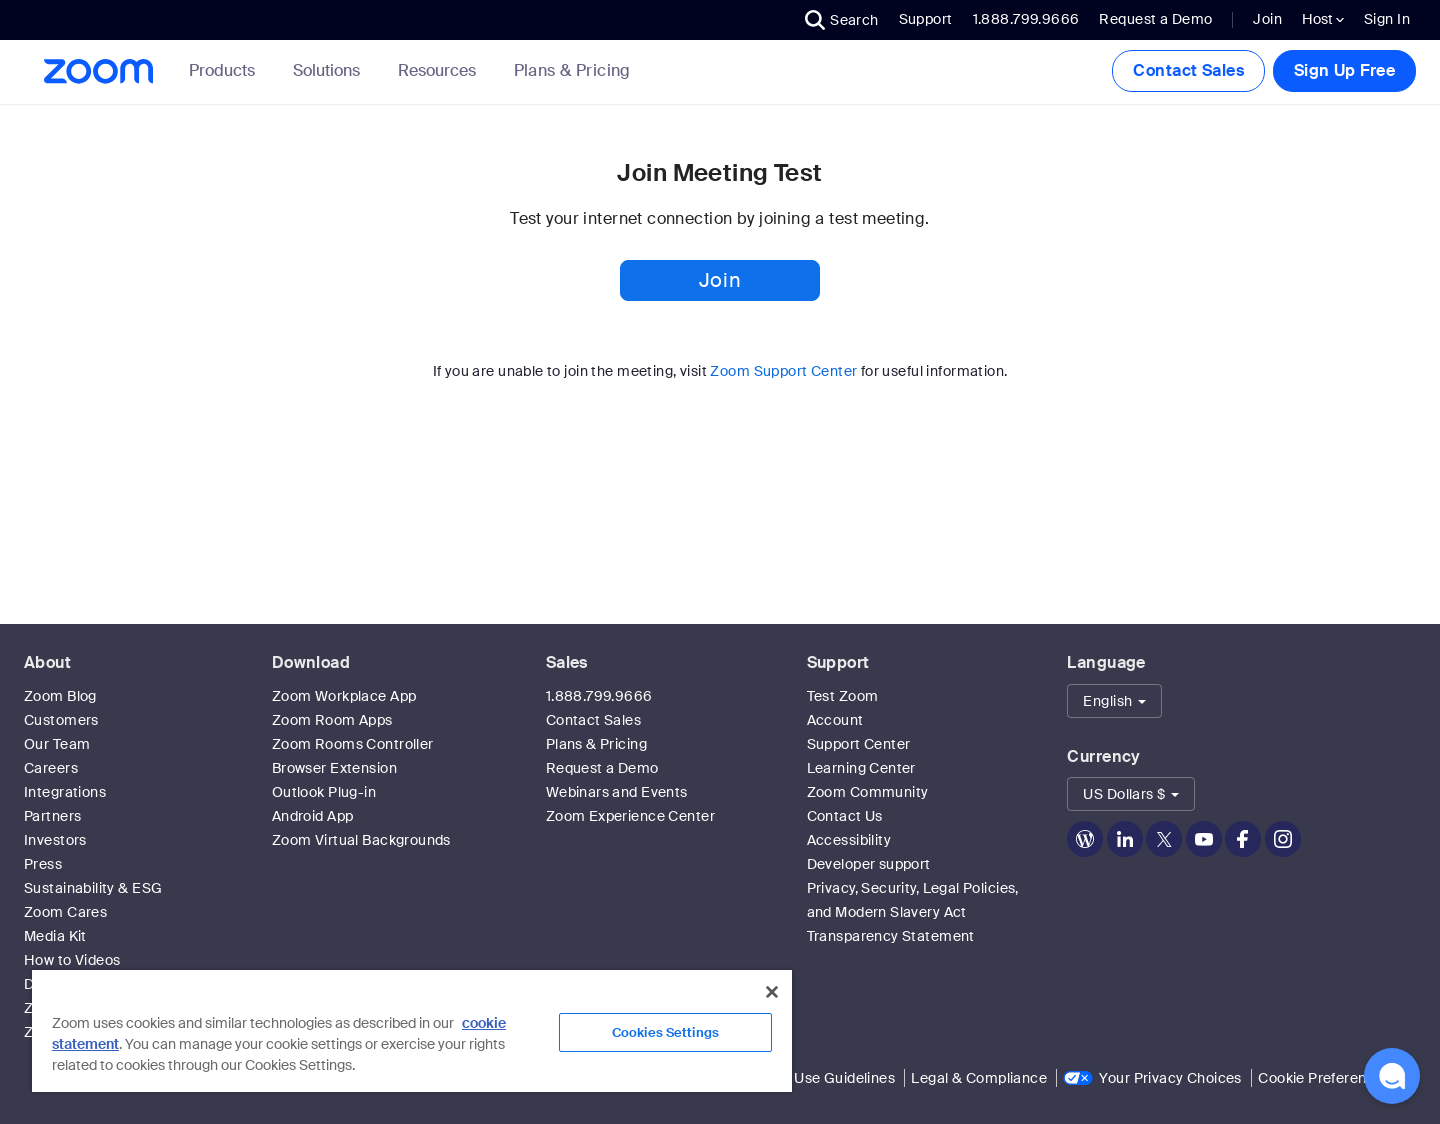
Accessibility (849, 840)
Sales (567, 662)
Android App (313, 816)
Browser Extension (334, 768)
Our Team (57, 744)
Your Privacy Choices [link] (1170, 1078)
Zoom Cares (65, 912)
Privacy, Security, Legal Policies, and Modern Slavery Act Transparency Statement (913, 912)
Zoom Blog (60, 696)
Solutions (330, 70)
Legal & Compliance (979, 1078)
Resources (441, 70)
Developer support (869, 864)
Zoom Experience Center (630, 816)
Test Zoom (843, 696)
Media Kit (55, 936)
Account (835, 720)
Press (43, 864)
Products (226, 70)
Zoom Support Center (783, 371)
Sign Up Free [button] (1344, 70)
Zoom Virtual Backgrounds (361, 840)
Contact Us (845, 816)
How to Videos (72, 960)
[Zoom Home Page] (97, 71)
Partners (52, 816)
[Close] (772, 992)
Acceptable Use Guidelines (805, 1078)
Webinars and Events (617, 792)
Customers (61, 720)
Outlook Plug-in (324, 792)
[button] (842, 20)
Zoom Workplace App (344, 696)
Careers (51, 768)
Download (311, 662)
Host (1323, 19)
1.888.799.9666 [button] (1026, 19)
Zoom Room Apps (332, 720)
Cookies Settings (665, 1032)
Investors (55, 840)
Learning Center (861, 768)
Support (926, 19)
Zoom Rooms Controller (353, 744)
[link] (572, 71)
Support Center (859, 744)
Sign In (1387, 19)
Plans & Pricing (572, 71)
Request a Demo (1155, 19)
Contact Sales (1188, 70)
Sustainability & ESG (93, 888)
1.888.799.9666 (599, 696)
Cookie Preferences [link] (1324, 1078)
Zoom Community (868, 792)
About (47, 662)
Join (1267, 19)
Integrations (65, 792)
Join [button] (720, 280)
